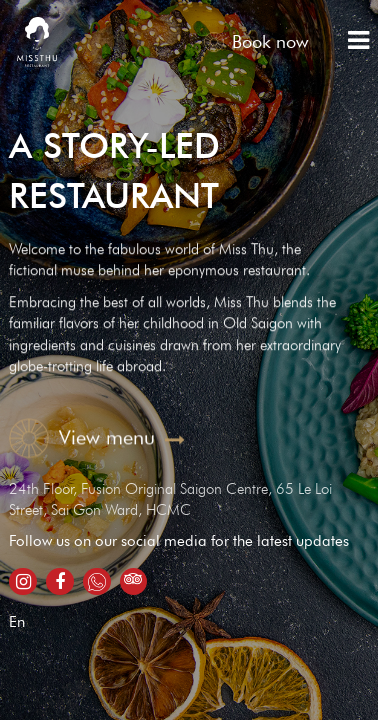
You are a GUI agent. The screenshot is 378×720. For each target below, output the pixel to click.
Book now (256, 41)
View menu (97, 437)
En (17, 622)
